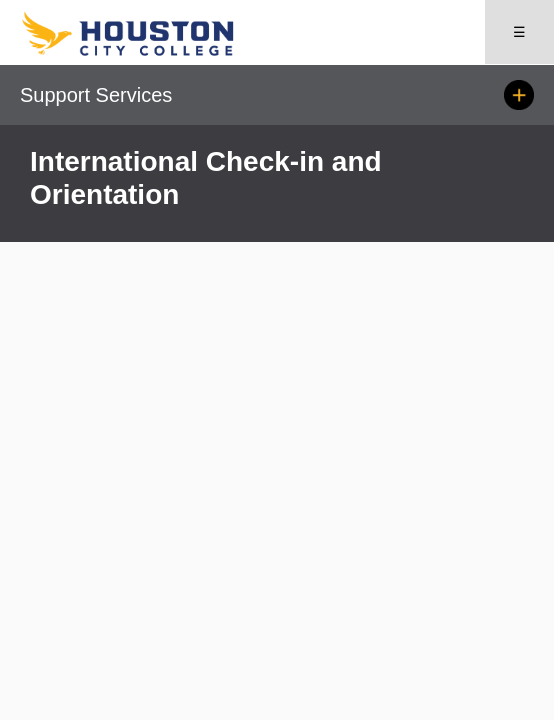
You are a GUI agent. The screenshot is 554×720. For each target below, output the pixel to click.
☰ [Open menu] (519, 32)
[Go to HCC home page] (148, 51)
